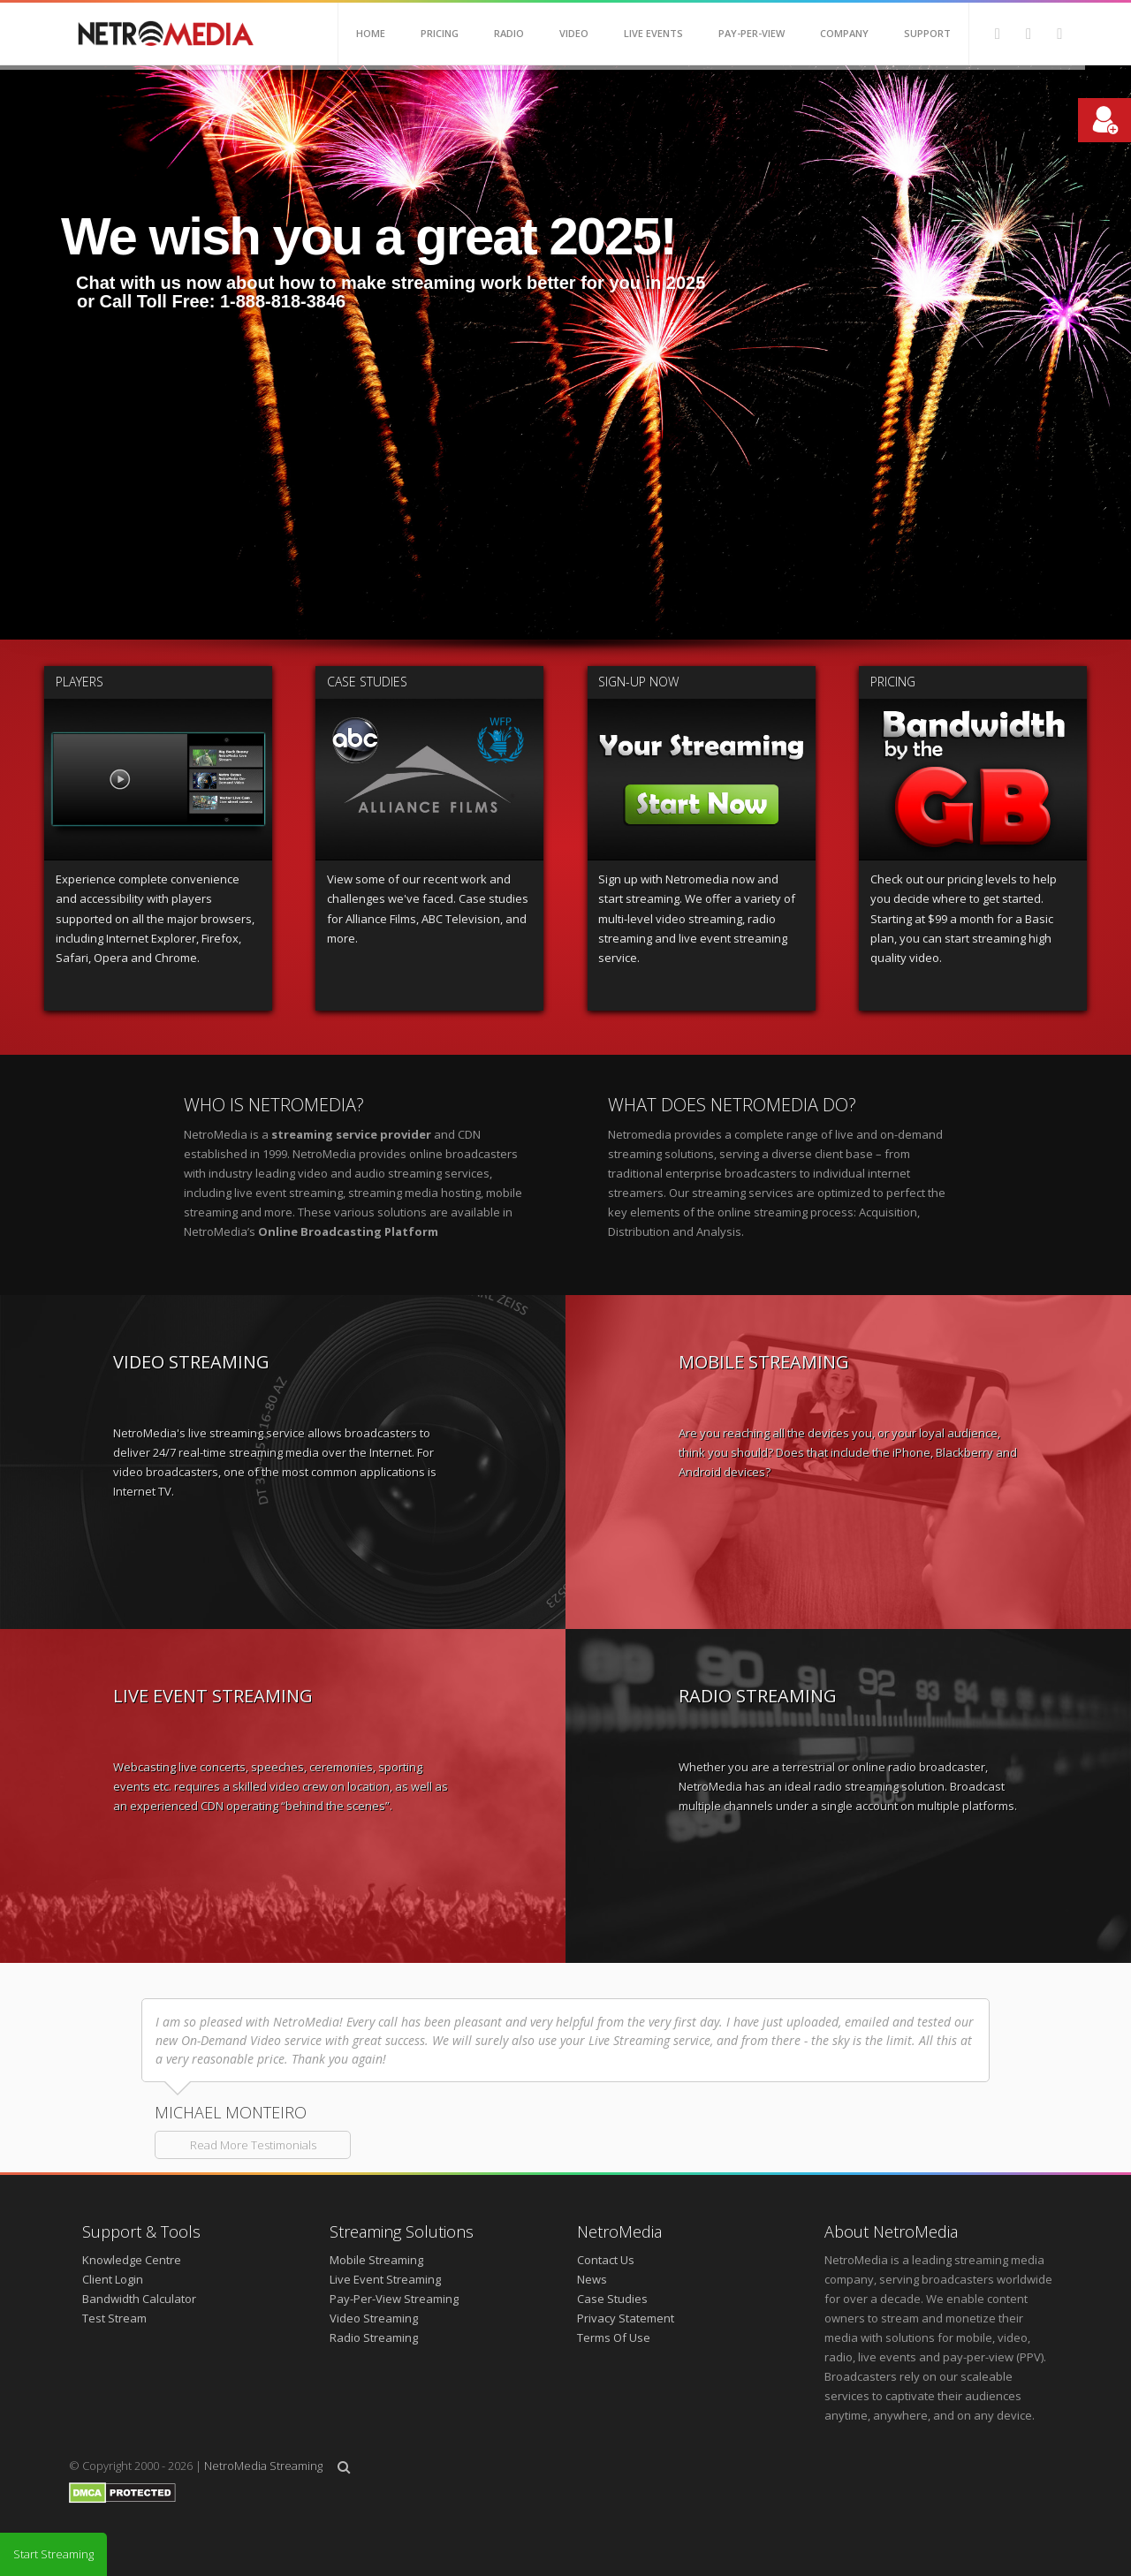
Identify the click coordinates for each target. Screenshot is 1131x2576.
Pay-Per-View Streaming (394, 2299)
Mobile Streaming (376, 2260)
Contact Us (605, 2260)
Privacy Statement (625, 2318)
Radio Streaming (374, 2337)
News (592, 2279)
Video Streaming (374, 2318)
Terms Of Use (613, 2337)
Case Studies (612, 2299)
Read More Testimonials (253, 2145)
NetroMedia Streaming (263, 2466)
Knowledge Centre (131, 2260)
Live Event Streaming (385, 2279)
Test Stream (114, 2318)
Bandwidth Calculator (139, 2299)
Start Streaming (53, 2554)
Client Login (112, 2279)
